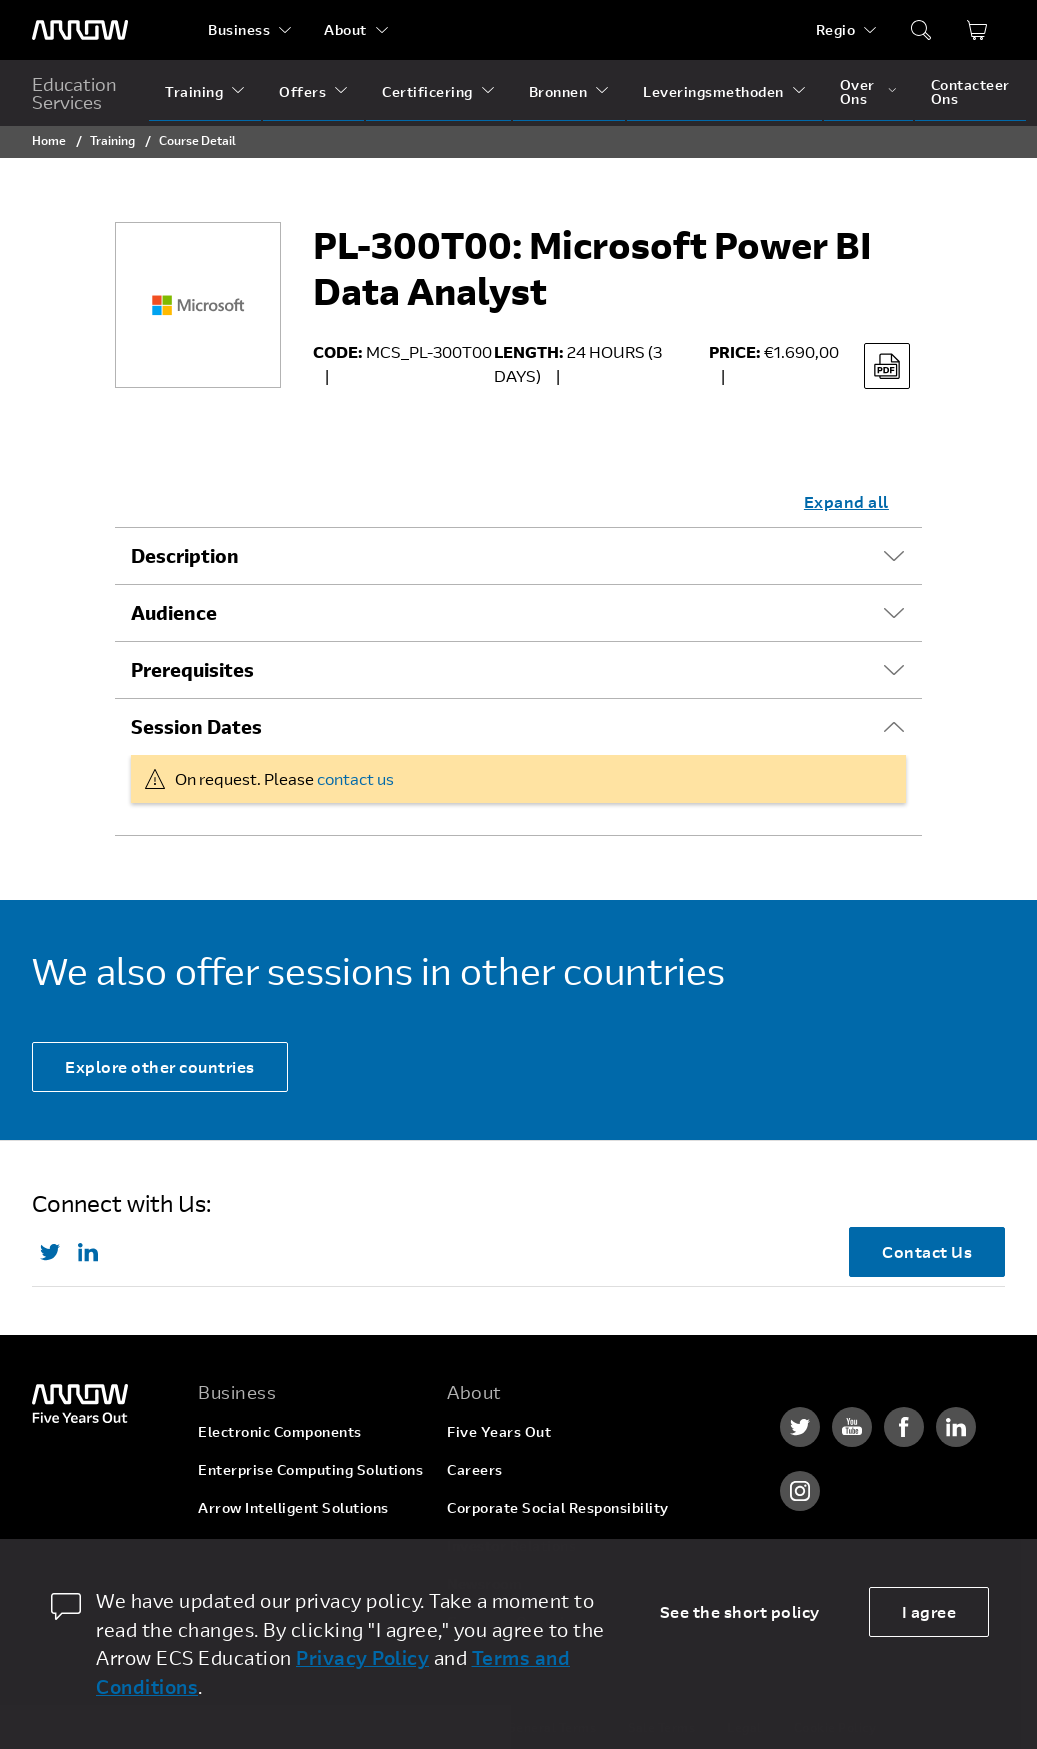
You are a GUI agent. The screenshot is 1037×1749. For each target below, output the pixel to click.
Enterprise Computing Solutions (310, 1469)
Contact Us (927, 1251)
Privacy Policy (362, 1657)
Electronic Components (280, 1431)
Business (239, 29)
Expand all (846, 501)
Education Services (74, 93)
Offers (302, 91)
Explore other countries (160, 1066)
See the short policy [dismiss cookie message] (740, 1611)
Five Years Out (499, 1431)
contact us (355, 778)
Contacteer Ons (970, 91)
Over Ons (857, 91)
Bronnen (558, 91)
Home (49, 140)
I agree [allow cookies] (929, 1611)
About (345, 29)
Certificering (427, 91)
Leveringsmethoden (713, 91)
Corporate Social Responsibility (558, 1507)
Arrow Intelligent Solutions (293, 1507)
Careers (475, 1469)
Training (194, 91)
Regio (836, 29)
